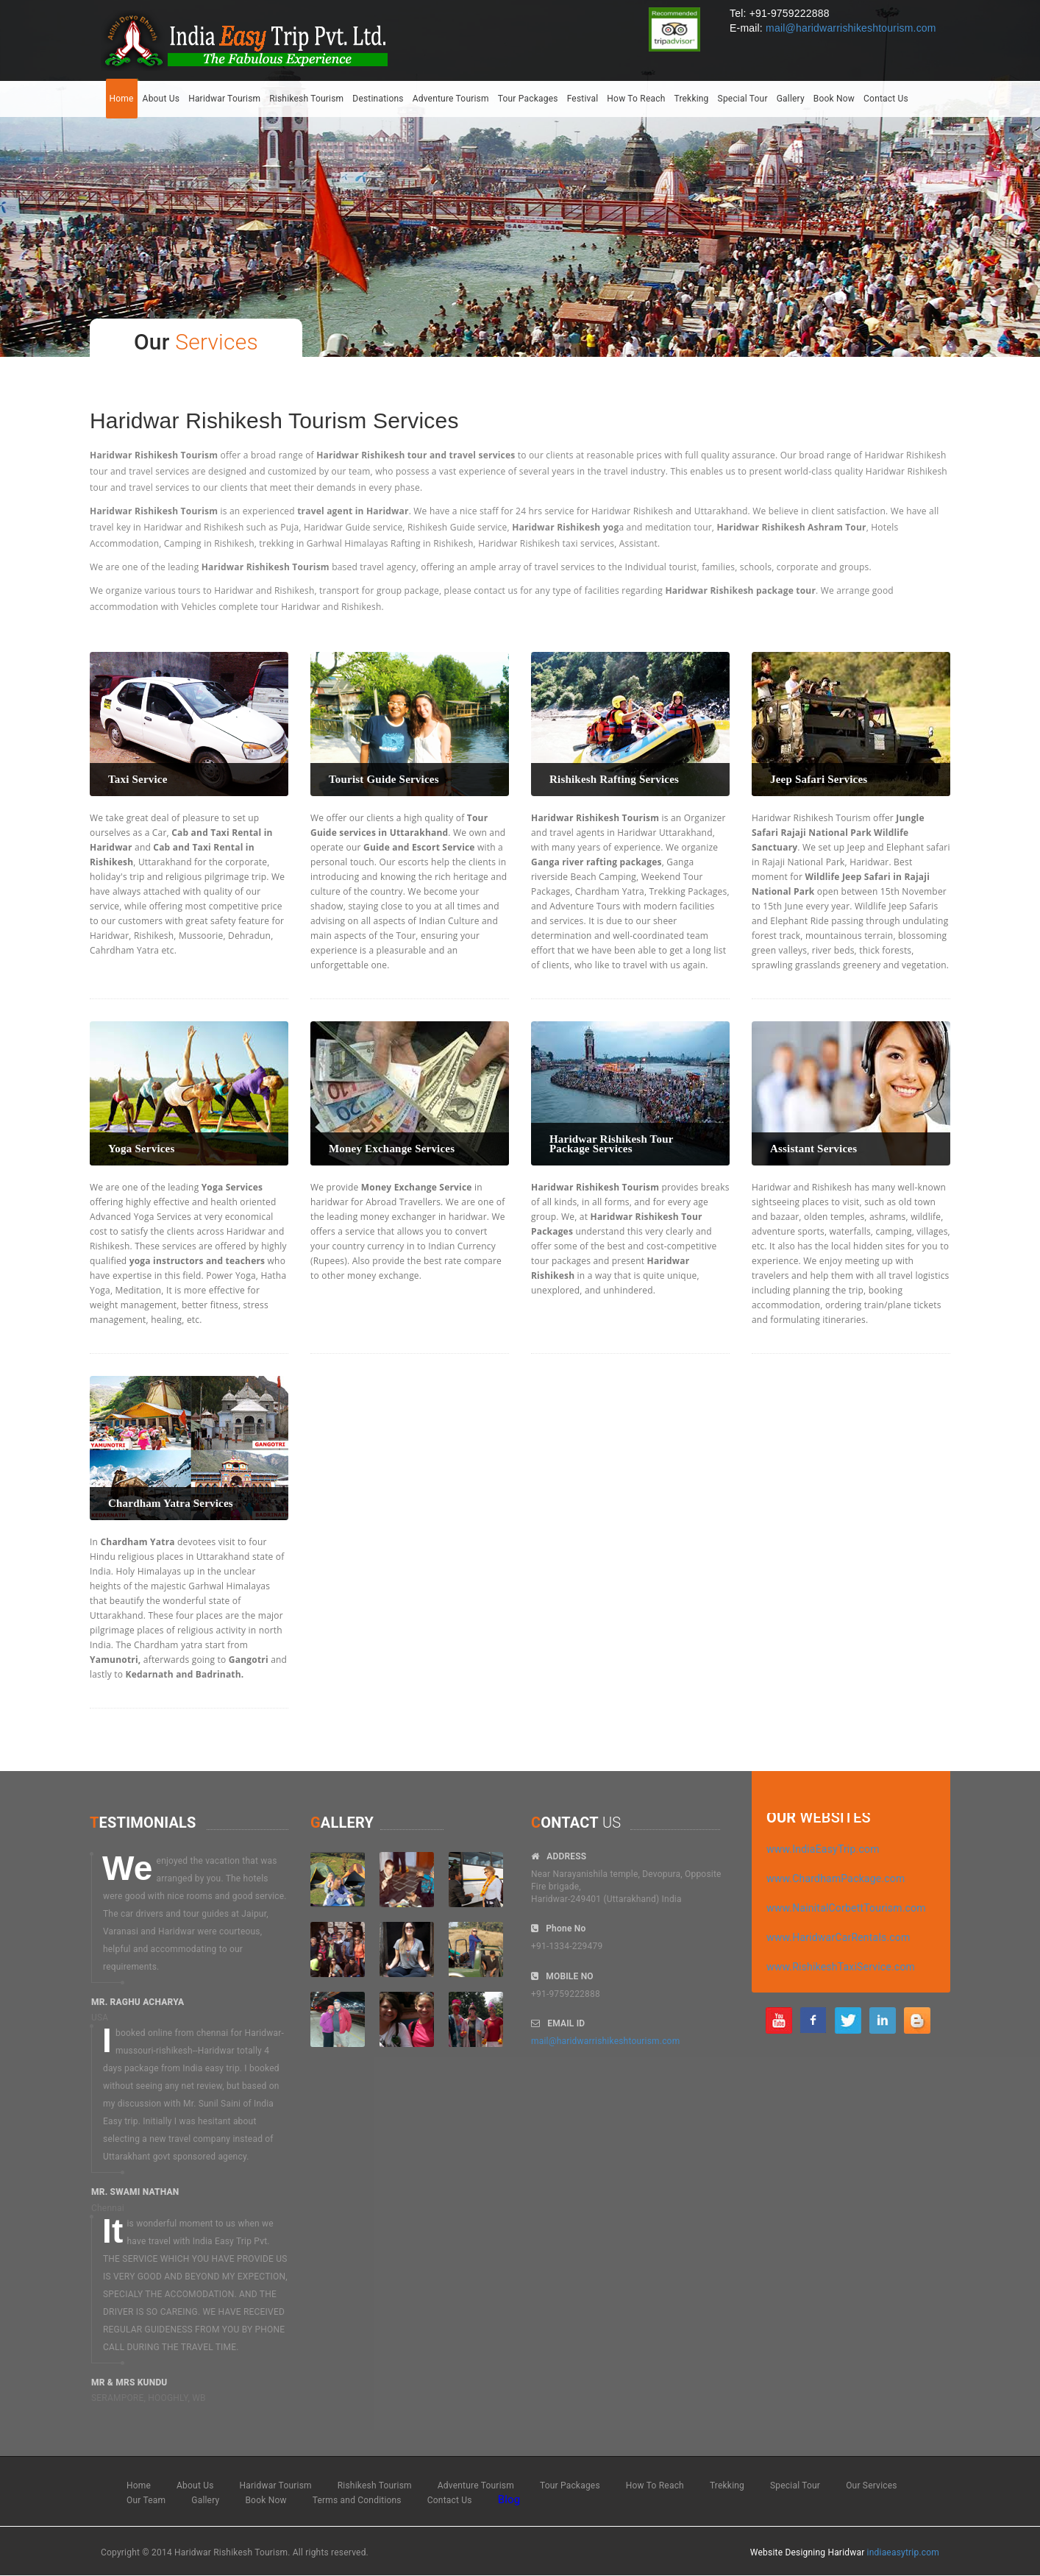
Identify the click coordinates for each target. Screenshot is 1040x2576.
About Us (161, 98)
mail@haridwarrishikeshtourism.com (851, 28)
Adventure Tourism (451, 98)
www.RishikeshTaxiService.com (840, 1967)
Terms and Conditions (357, 2500)
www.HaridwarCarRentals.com (838, 1937)
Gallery (791, 98)
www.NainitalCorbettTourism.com (846, 1908)
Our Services (871, 2485)
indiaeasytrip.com (903, 2552)
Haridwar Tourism (224, 98)
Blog (509, 2499)
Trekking (691, 98)
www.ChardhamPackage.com (835, 1878)
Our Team (146, 2500)
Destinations (377, 98)
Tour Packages (528, 98)
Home (122, 98)
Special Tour (743, 98)
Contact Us (885, 98)
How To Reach (636, 98)
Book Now (834, 98)
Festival (583, 98)
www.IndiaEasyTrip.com (823, 1849)
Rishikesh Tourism (306, 98)
